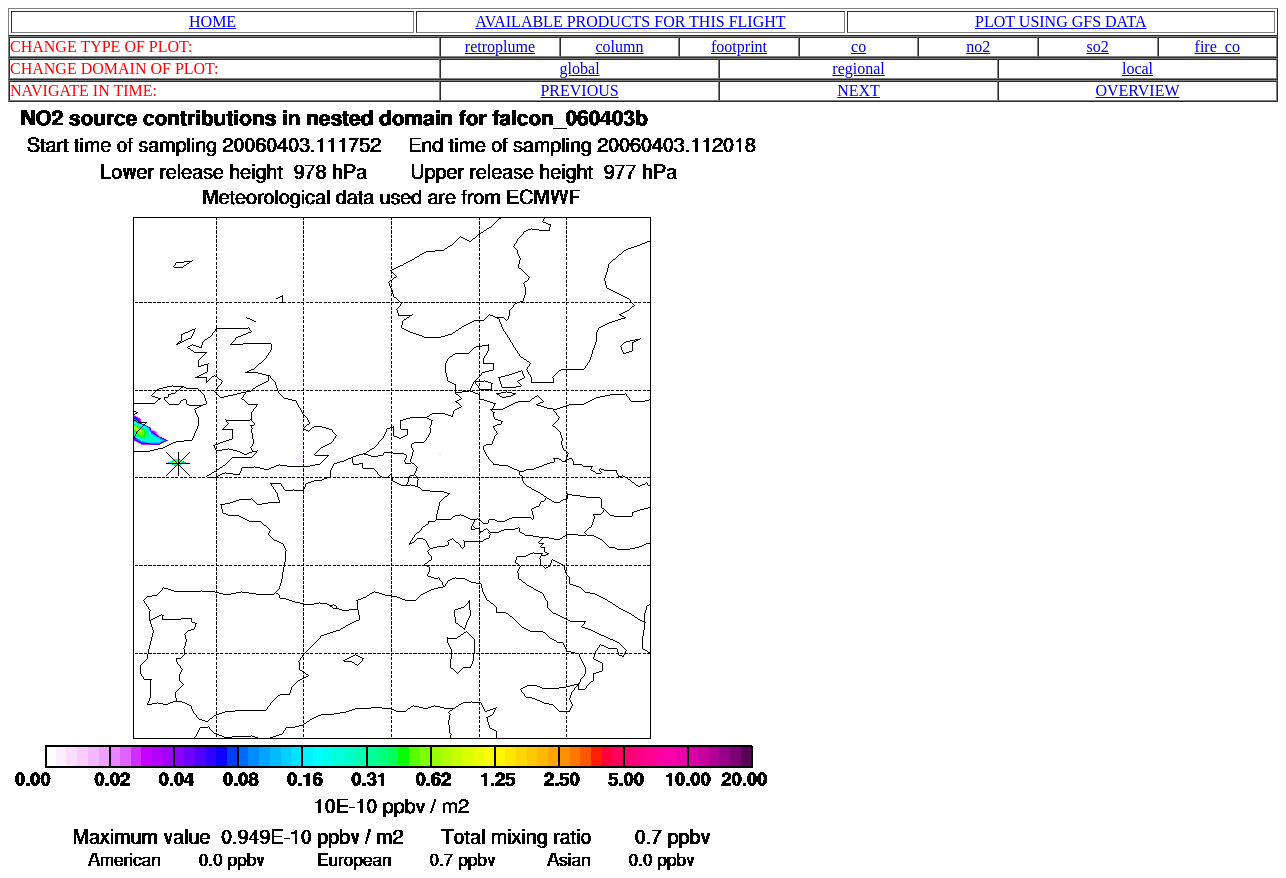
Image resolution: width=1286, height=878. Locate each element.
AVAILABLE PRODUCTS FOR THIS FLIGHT (630, 21)
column (619, 46)
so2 (1098, 46)
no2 (978, 46)
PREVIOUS (579, 90)
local (1137, 68)
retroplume (500, 46)
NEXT (858, 90)
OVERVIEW (1137, 90)
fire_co (1217, 46)
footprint (739, 46)
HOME (212, 21)
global (580, 68)
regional (858, 68)
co (858, 46)
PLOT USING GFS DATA (1060, 21)
